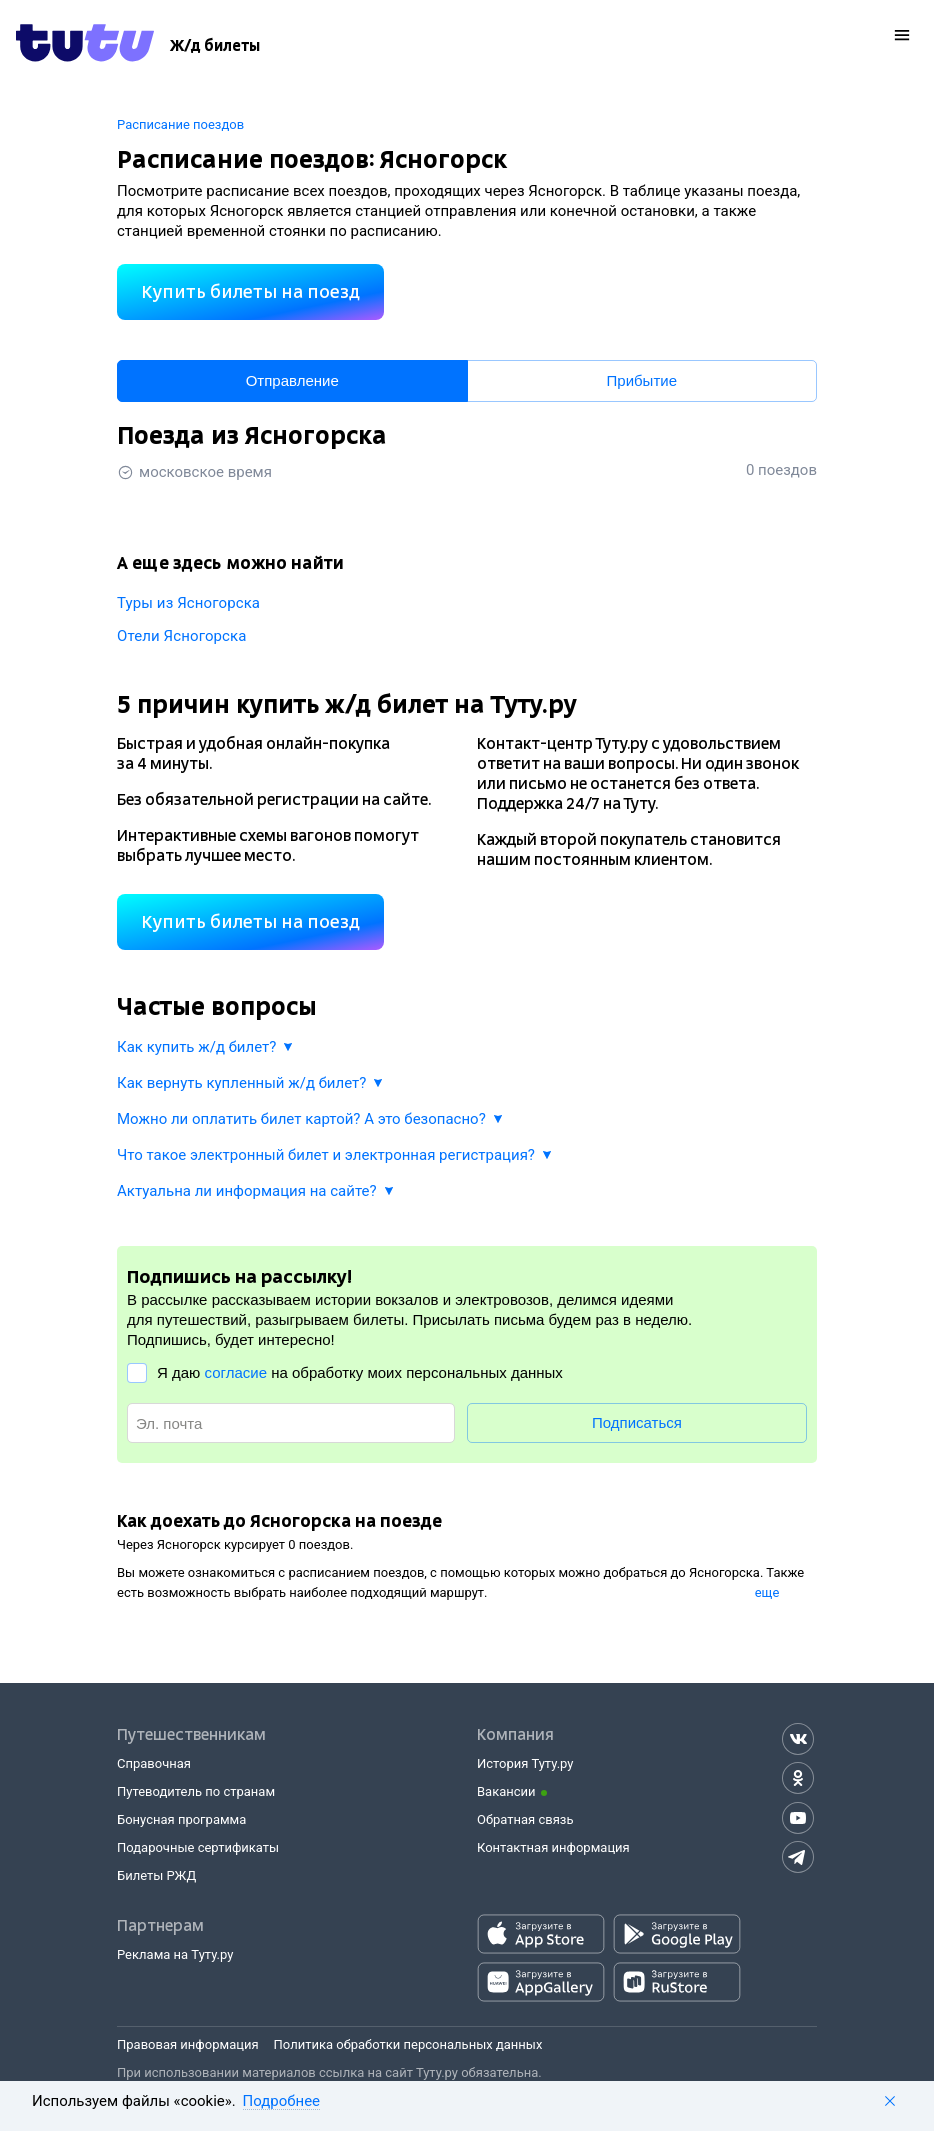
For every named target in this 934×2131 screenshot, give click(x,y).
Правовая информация (188, 2044)
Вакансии (506, 1791)
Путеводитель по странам (196, 1791)
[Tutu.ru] (85, 46)
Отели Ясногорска (182, 636)
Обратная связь (525, 1819)
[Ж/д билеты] (215, 46)
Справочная (154, 1763)
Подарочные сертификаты (198, 1847)
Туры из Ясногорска (188, 603)
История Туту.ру (525, 1763)
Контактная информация (553, 1847)
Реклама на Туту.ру (175, 1954)
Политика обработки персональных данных (408, 2044)
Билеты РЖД (156, 1875)
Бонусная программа (181, 1819)
